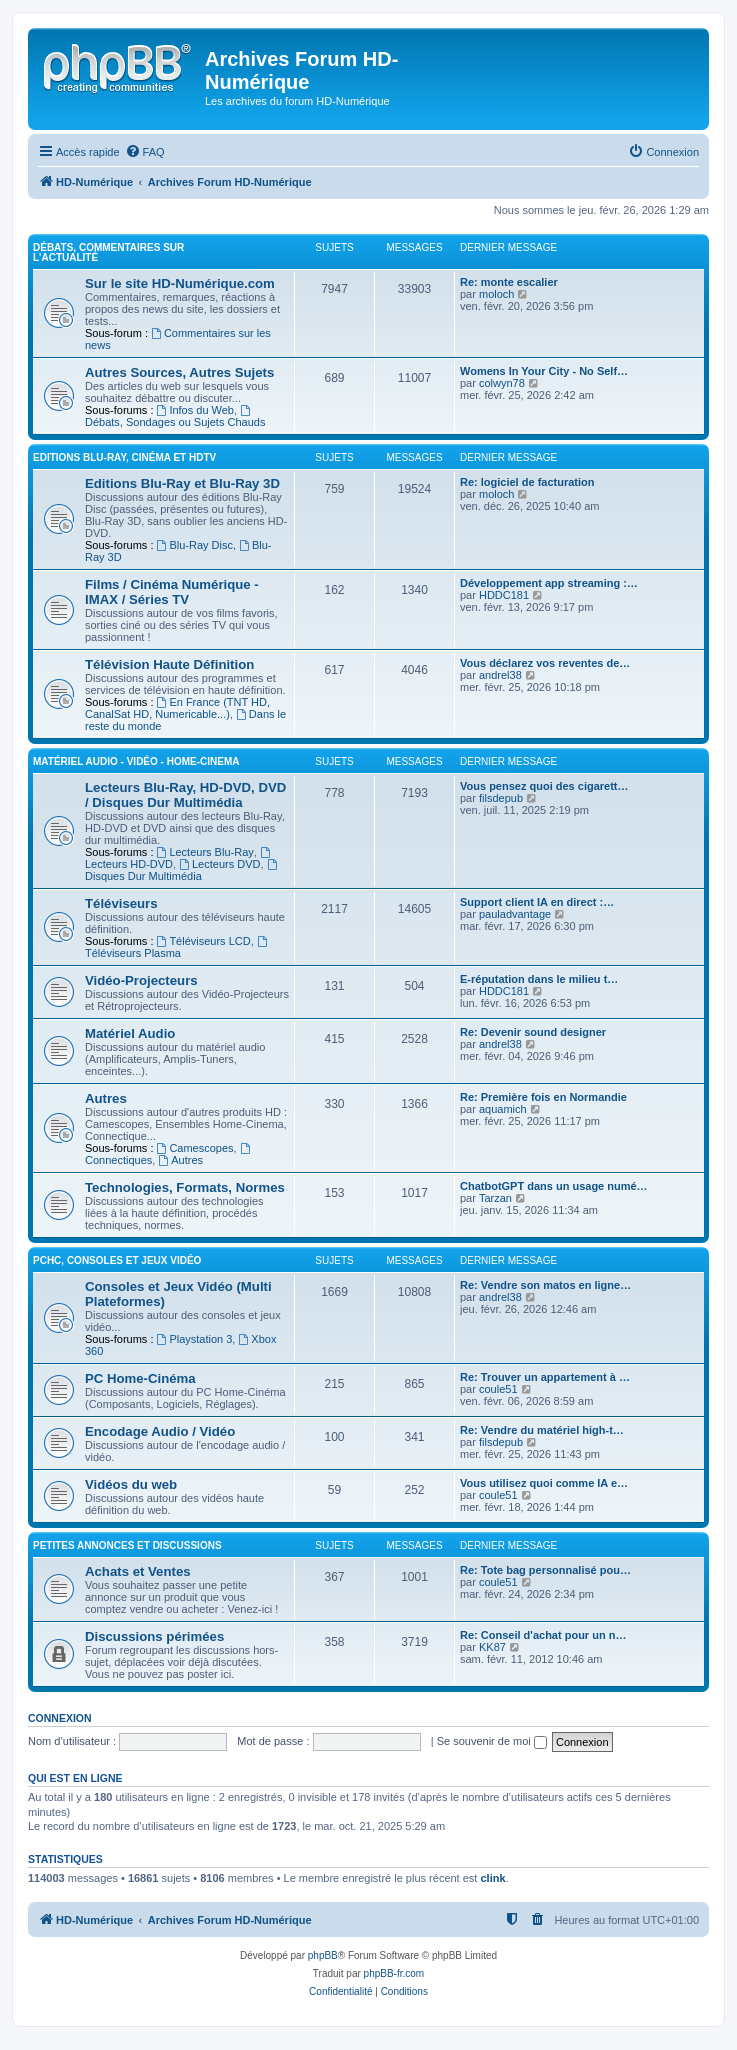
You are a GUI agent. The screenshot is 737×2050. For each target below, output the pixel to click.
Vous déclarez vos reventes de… (545, 663)
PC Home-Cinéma (140, 1378)
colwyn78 (502, 383)
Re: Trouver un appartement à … (545, 1377)
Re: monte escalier (509, 282)
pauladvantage (515, 914)
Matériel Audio (130, 1033)
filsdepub (501, 798)
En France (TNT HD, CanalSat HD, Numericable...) (177, 708)
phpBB (323, 1955)
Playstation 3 (195, 1339)
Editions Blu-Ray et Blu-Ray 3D (182, 483)
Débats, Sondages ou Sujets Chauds (175, 416)
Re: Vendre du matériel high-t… (542, 1430)
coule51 (498, 1389)
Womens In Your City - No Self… (544, 371)
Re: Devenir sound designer (533, 1032)
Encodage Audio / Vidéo (160, 1431)
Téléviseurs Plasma (177, 947)
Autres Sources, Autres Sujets (179, 372)
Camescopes (195, 1148)
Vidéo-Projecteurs (141, 980)
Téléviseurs (121, 903)
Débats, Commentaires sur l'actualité (108, 252)
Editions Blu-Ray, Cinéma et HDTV (124, 457)
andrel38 (500, 675)
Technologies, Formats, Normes (185, 1187)
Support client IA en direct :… (537, 902)
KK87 (492, 1647)
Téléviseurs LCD (204, 941)
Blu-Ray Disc (195, 545)
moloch (496, 294)
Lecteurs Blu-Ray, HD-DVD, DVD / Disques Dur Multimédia (185, 795)
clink (492, 1878)
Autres (106, 1098)
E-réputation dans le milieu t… (539, 979)
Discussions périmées (154, 1636)
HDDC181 (504, 595)
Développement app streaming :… (549, 583)
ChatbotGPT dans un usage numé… (554, 1186)
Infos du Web (195, 410)
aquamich (503, 1109)
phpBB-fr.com (394, 1973)
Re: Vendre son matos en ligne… (545, 1285)
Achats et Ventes (138, 1571)
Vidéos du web (131, 1484)
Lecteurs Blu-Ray (205, 852)
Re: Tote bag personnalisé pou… (545, 1570)
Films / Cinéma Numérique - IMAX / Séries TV (172, 592)
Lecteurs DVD (219, 864)
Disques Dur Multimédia (182, 870)
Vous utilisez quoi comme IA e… (544, 1483)
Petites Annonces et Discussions (127, 1545)
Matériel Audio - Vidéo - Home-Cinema (136, 761)
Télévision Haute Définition (169, 664)
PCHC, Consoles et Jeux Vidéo (117, 1260)
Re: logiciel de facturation (527, 482)
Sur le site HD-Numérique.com (180, 283)
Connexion (60, 1718)
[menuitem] (145, 152)
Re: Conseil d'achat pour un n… (543, 1635)
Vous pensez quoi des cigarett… (544, 786)
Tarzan (495, 1198)
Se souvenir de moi (492, 1741)
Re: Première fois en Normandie (543, 1097)
